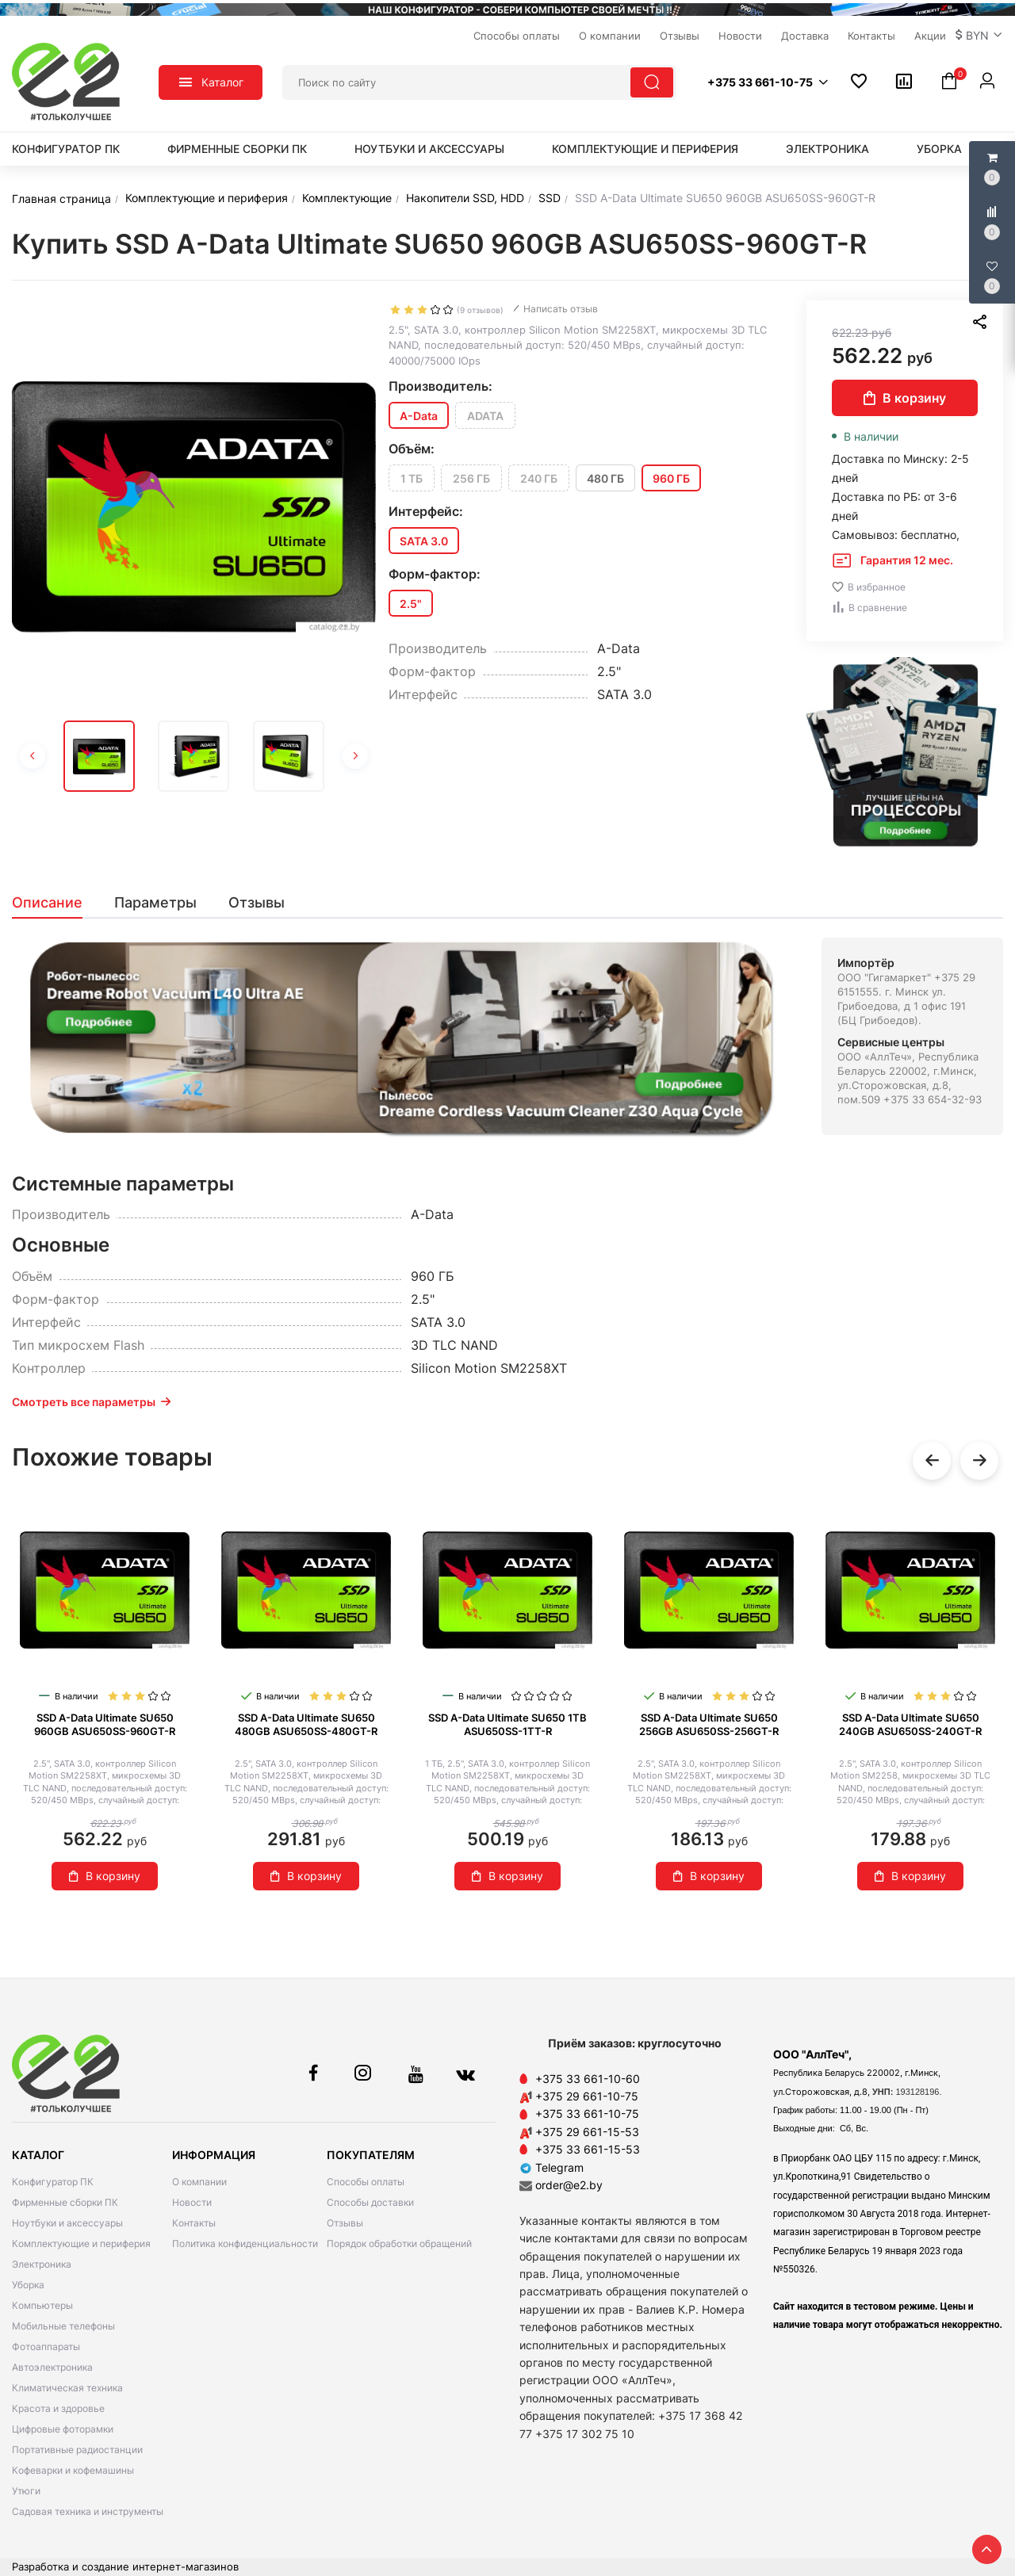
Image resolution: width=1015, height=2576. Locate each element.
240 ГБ (538, 478)
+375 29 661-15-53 (587, 2131)
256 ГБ (471, 478)
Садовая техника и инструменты (87, 2511)
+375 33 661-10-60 (587, 2078)
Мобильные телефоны (63, 2326)
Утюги (26, 2491)
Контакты (194, 2223)
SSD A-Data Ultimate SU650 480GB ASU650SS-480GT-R (306, 1724)
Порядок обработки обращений (399, 2243)
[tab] (55, 903)
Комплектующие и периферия (645, 148)
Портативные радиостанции (77, 2450)
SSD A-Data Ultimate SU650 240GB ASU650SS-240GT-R (910, 1724)
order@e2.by (569, 2185)
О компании (199, 2182)
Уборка (939, 148)
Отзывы (345, 2223)
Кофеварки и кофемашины (73, 2470)
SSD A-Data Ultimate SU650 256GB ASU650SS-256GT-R (709, 1724)
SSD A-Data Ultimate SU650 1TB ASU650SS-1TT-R (507, 1724)
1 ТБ (411, 478)
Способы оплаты (365, 2182)
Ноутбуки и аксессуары (429, 148)
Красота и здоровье (58, 2408)
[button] (979, 35)
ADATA (485, 415)
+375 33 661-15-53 (587, 2149)
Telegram (551, 2167)
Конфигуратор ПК (66, 148)
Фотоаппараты (46, 2346)
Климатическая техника (67, 2388)
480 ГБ (605, 478)
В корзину (905, 398)
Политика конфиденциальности (245, 2243)
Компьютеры (42, 2305)
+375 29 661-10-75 (586, 2096)
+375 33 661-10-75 (587, 2113)
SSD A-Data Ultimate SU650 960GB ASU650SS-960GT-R (104, 1724)
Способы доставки (370, 2202)
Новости (192, 2202)
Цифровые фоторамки (62, 2429)
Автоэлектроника (52, 2367)
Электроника (827, 148)
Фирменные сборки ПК (237, 148)
